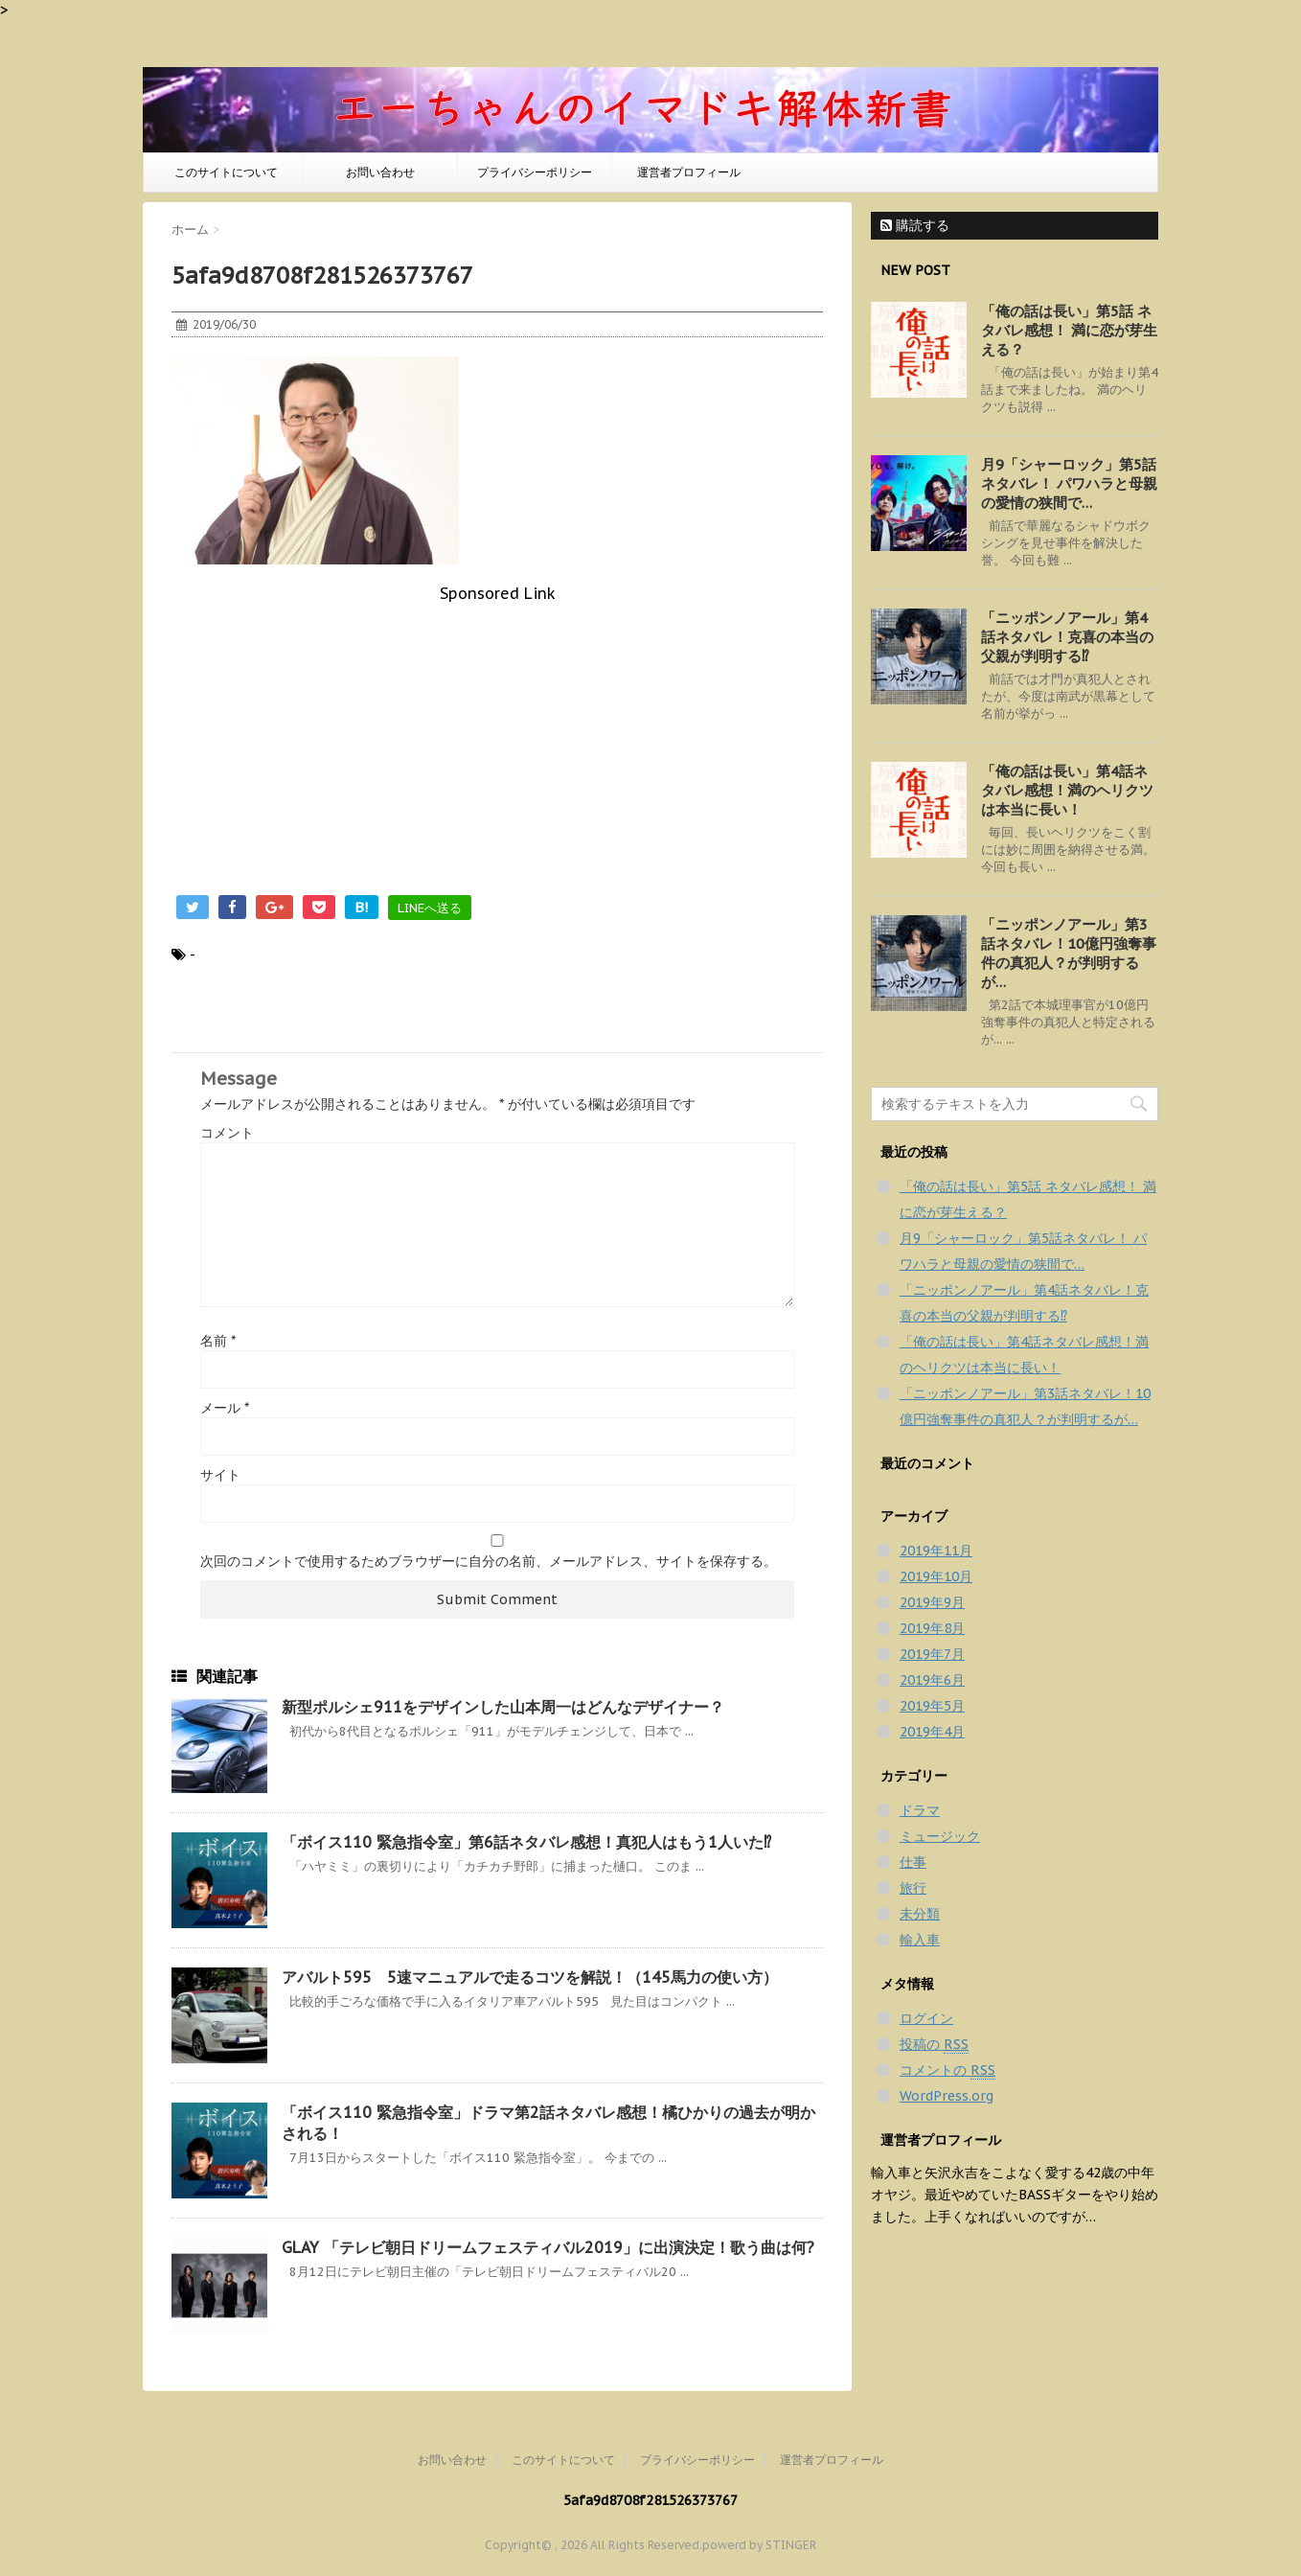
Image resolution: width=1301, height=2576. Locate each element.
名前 (218, 1340)
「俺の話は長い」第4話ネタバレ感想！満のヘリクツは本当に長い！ (1067, 790)
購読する (914, 225)
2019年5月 (932, 1705)
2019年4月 (932, 1731)
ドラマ (920, 1810)
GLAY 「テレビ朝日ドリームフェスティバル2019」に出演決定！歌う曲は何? (548, 2247)
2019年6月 (932, 1680)
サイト (220, 1475)
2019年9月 (932, 1602)
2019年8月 (932, 1628)
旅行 (913, 1888)
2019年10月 (936, 1576)
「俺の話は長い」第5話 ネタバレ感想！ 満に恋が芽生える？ (1069, 330)
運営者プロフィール (689, 172)
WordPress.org (946, 2095)
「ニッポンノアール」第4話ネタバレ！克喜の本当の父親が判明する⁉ (1067, 637)
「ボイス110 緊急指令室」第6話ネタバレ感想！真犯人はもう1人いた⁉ (526, 1842)
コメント (227, 1132)
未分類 (920, 1913)
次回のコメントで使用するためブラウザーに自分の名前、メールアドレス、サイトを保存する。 (488, 1561)
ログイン (926, 2018)
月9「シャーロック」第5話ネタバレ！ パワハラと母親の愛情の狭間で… (1069, 483)
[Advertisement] (497, 737)
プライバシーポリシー (534, 172)
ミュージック (940, 1836)
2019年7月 (932, 1654)
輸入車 (920, 1939)
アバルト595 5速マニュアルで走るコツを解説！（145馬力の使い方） (530, 1977)
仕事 (913, 1862)
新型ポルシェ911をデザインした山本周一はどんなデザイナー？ (503, 1706)
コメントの (947, 2070)
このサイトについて (226, 172)
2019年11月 (936, 1550)
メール (224, 1407)
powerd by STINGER (759, 2545)
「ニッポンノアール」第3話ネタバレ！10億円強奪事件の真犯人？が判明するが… (1068, 953)
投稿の (934, 2045)
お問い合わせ (380, 172)
